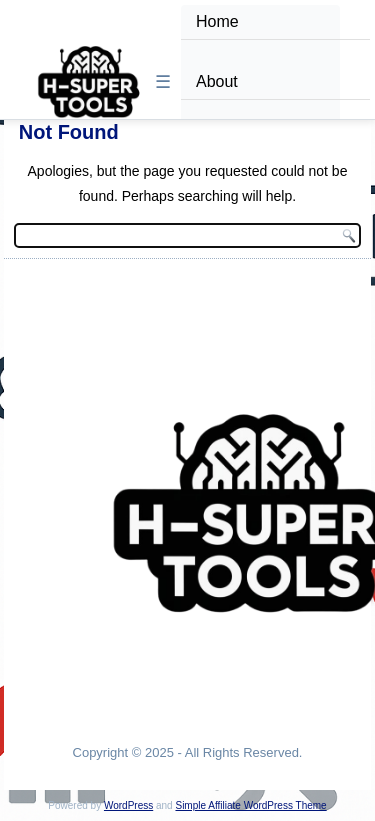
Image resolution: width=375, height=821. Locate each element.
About (217, 81)
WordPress (128, 805)
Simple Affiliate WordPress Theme (250, 805)
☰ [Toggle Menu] (163, 82)
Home (217, 21)
